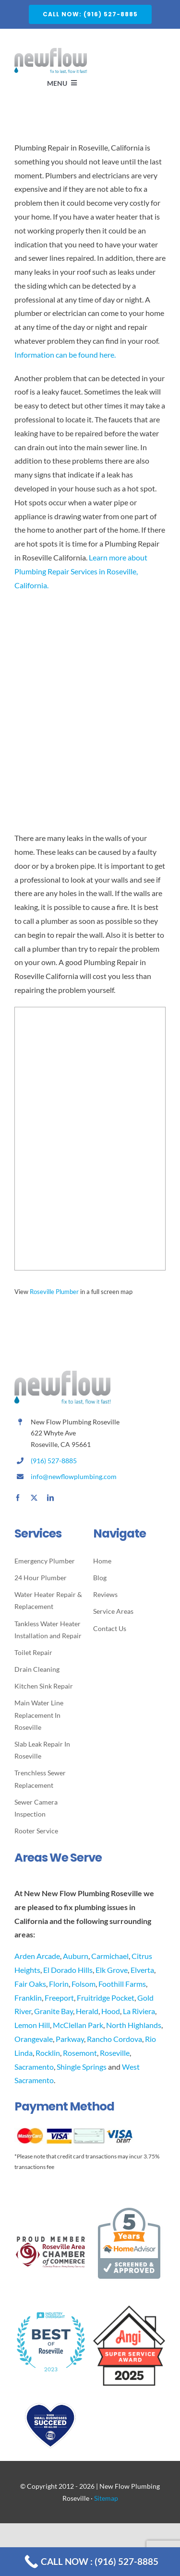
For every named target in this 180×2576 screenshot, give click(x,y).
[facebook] (17, 1497)
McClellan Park (78, 2024)
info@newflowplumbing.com (74, 1476)
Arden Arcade (37, 1955)
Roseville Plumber (54, 1291)
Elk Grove (112, 1969)
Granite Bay (53, 2011)
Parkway (70, 2038)
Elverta (142, 1969)
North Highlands (133, 2024)
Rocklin (48, 2052)
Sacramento (34, 2066)
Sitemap (106, 2498)
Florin (59, 1983)
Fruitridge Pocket (105, 1997)
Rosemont (80, 2052)
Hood (110, 2011)
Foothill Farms (122, 1983)
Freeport (59, 1997)
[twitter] (34, 1497)
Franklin (28, 1997)
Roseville (115, 2052)
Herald (87, 2011)
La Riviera (139, 2011)
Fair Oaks (30, 1983)
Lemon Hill (32, 2024)
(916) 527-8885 (54, 1461)
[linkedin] (50, 1497)
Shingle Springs (82, 2066)
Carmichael (110, 1955)
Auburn (75, 1955)
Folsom (84, 1983)
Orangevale (33, 2038)
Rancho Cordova (114, 2038)
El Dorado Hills (68, 1969)
